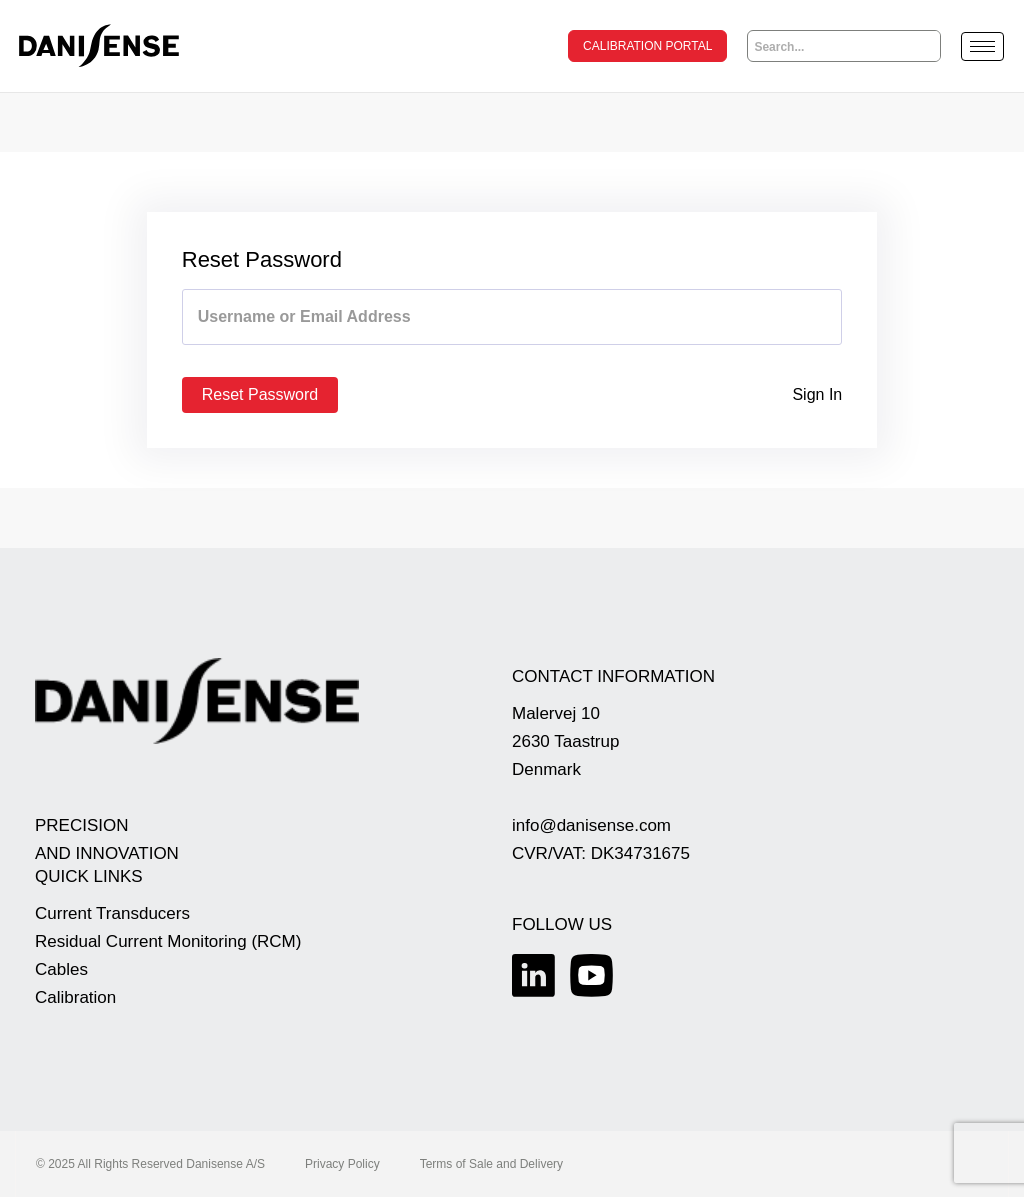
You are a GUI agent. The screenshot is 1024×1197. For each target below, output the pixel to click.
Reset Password (260, 394)
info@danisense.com (591, 825)
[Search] (925, 46)
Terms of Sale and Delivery (491, 1164)
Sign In (817, 394)
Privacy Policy (342, 1164)
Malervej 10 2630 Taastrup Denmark (565, 741)
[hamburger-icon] (982, 46)
